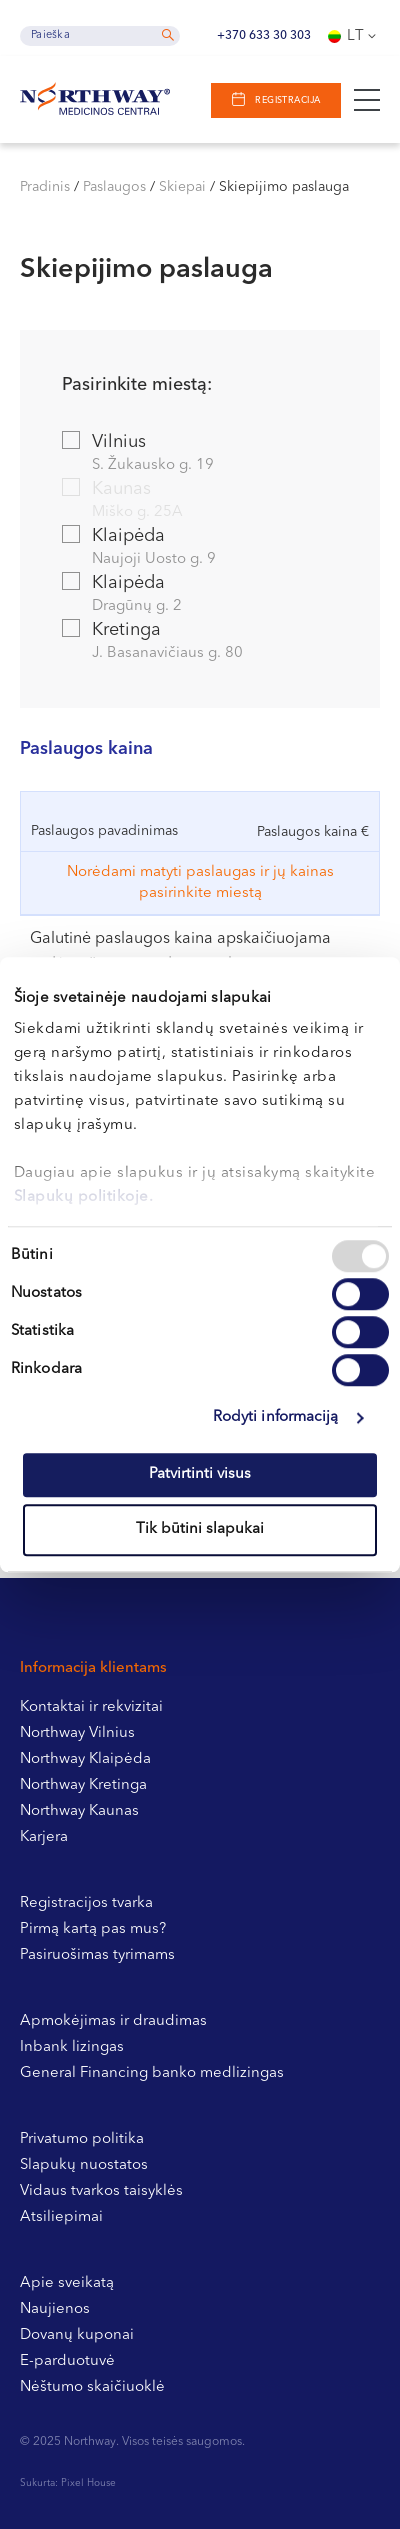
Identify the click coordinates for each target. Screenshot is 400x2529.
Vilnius (199, 454)
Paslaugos (114, 187)
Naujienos (55, 2309)
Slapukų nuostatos (84, 2165)
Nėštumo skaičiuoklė (92, 2387)
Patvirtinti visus (200, 1474)
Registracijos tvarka (86, 1903)
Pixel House (88, 2483)
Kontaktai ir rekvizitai (91, 1707)
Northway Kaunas (79, 1811)
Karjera (44, 1837)
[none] (354, 36)
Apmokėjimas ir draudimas (113, 2021)
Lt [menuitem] (356, 36)
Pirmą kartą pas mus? (93, 1929)
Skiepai (182, 187)
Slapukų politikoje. (84, 1197)
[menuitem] (354, 36)
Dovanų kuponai (77, 2335)
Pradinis (45, 187)
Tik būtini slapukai (200, 1529)
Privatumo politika (82, 2139)
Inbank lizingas (72, 2047)
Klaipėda (199, 548)
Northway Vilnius (77, 1733)
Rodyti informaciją (276, 1417)
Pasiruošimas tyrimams (97, 1955)
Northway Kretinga (83, 1785)
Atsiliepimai (61, 2217)
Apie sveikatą (67, 2283)
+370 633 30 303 (264, 36)
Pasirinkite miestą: (137, 385)
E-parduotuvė (67, 2361)
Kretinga (199, 642)
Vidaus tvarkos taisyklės (101, 2191)
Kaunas (199, 501)
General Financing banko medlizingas (152, 2073)
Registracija (287, 100)
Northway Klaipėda (85, 1759)
